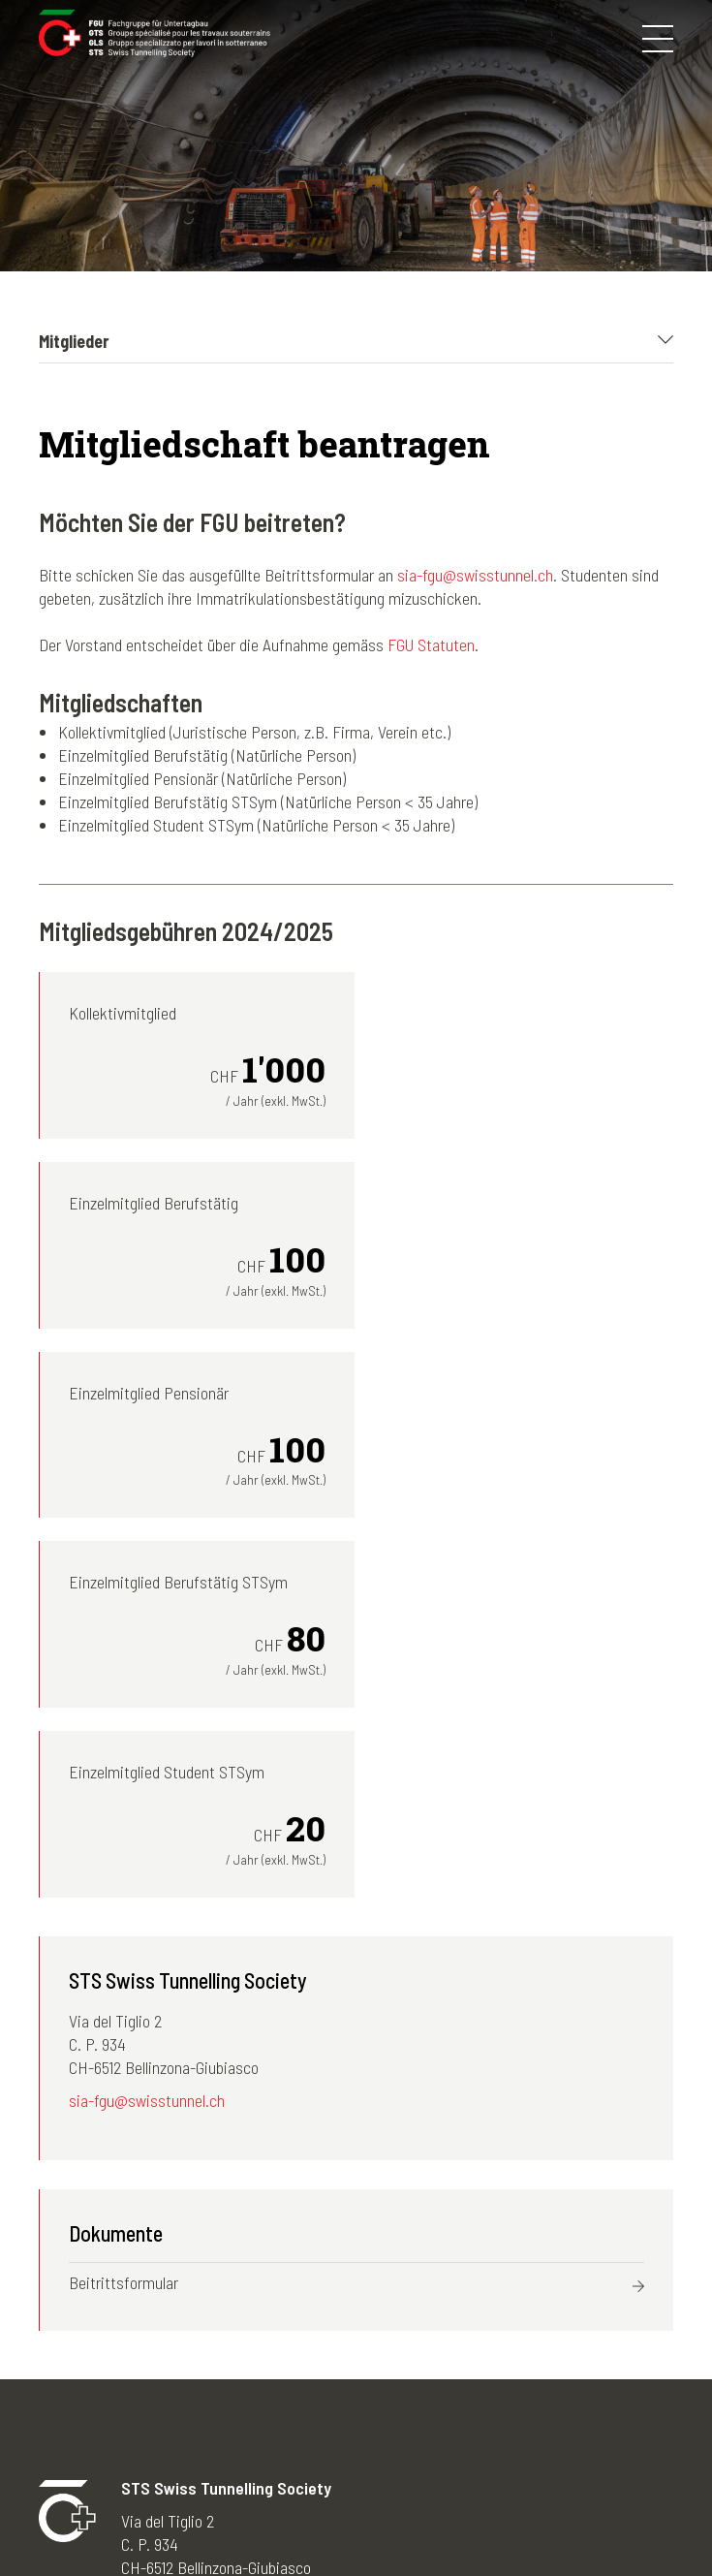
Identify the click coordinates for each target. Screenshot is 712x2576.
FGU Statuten (431, 644)
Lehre (57, 2453)
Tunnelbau (72, 2429)
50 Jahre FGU (300, 2429)
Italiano (437, 2383)
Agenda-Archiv (303, 2406)
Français (441, 2360)
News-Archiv (298, 2383)
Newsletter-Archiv (315, 2360)
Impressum (303, 2516)
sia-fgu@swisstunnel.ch (475, 574)
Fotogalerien (296, 2336)
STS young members (105, 2406)
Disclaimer (393, 2516)
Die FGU (64, 2336)
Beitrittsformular (123, 1903)
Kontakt (474, 2516)
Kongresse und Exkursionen (128, 2360)
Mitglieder (71, 2383)
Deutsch (440, 2336)
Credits (542, 2516)
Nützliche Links (307, 2453)
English (436, 2406)
